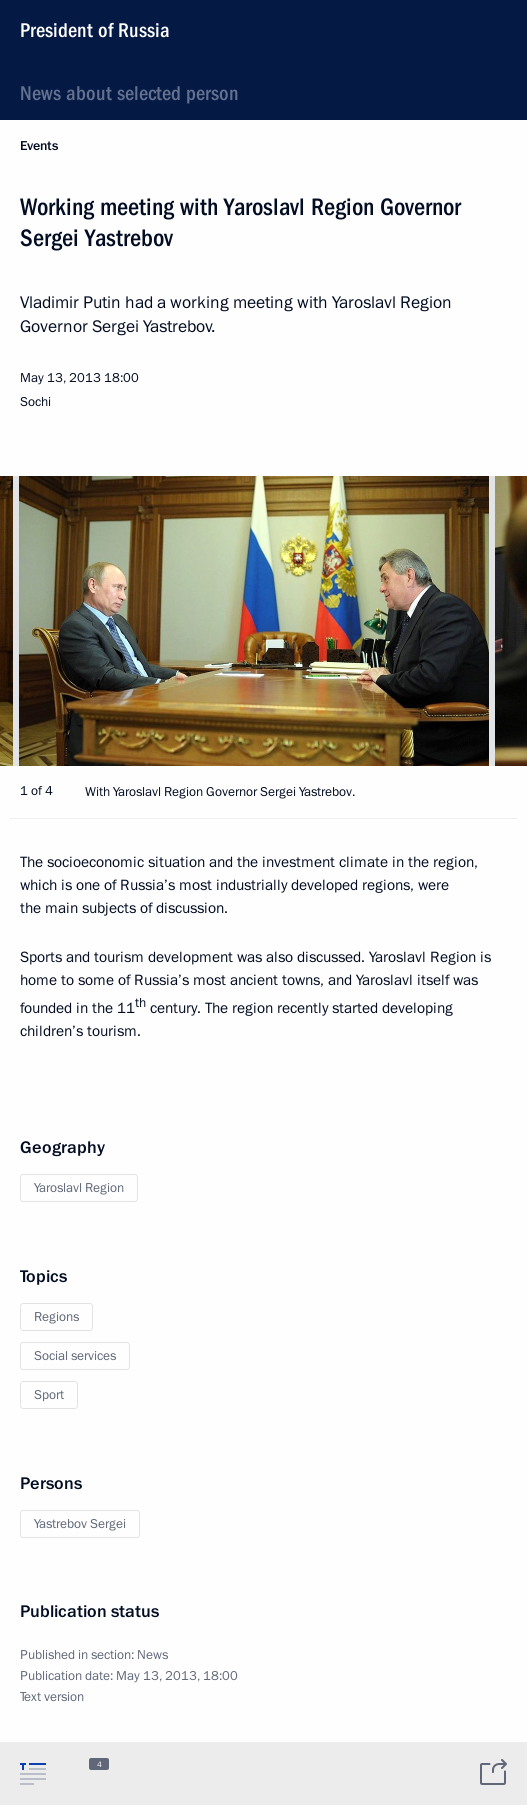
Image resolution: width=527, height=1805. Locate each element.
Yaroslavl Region (79, 1188)
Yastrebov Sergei (80, 1524)
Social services (75, 1356)
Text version (52, 1697)
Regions (56, 1317)
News (152, 1655)
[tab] (33, 1773)
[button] (477, 621)
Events (39, 146)
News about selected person (129, 93)
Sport (49, 1395)
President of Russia (95, 30)
